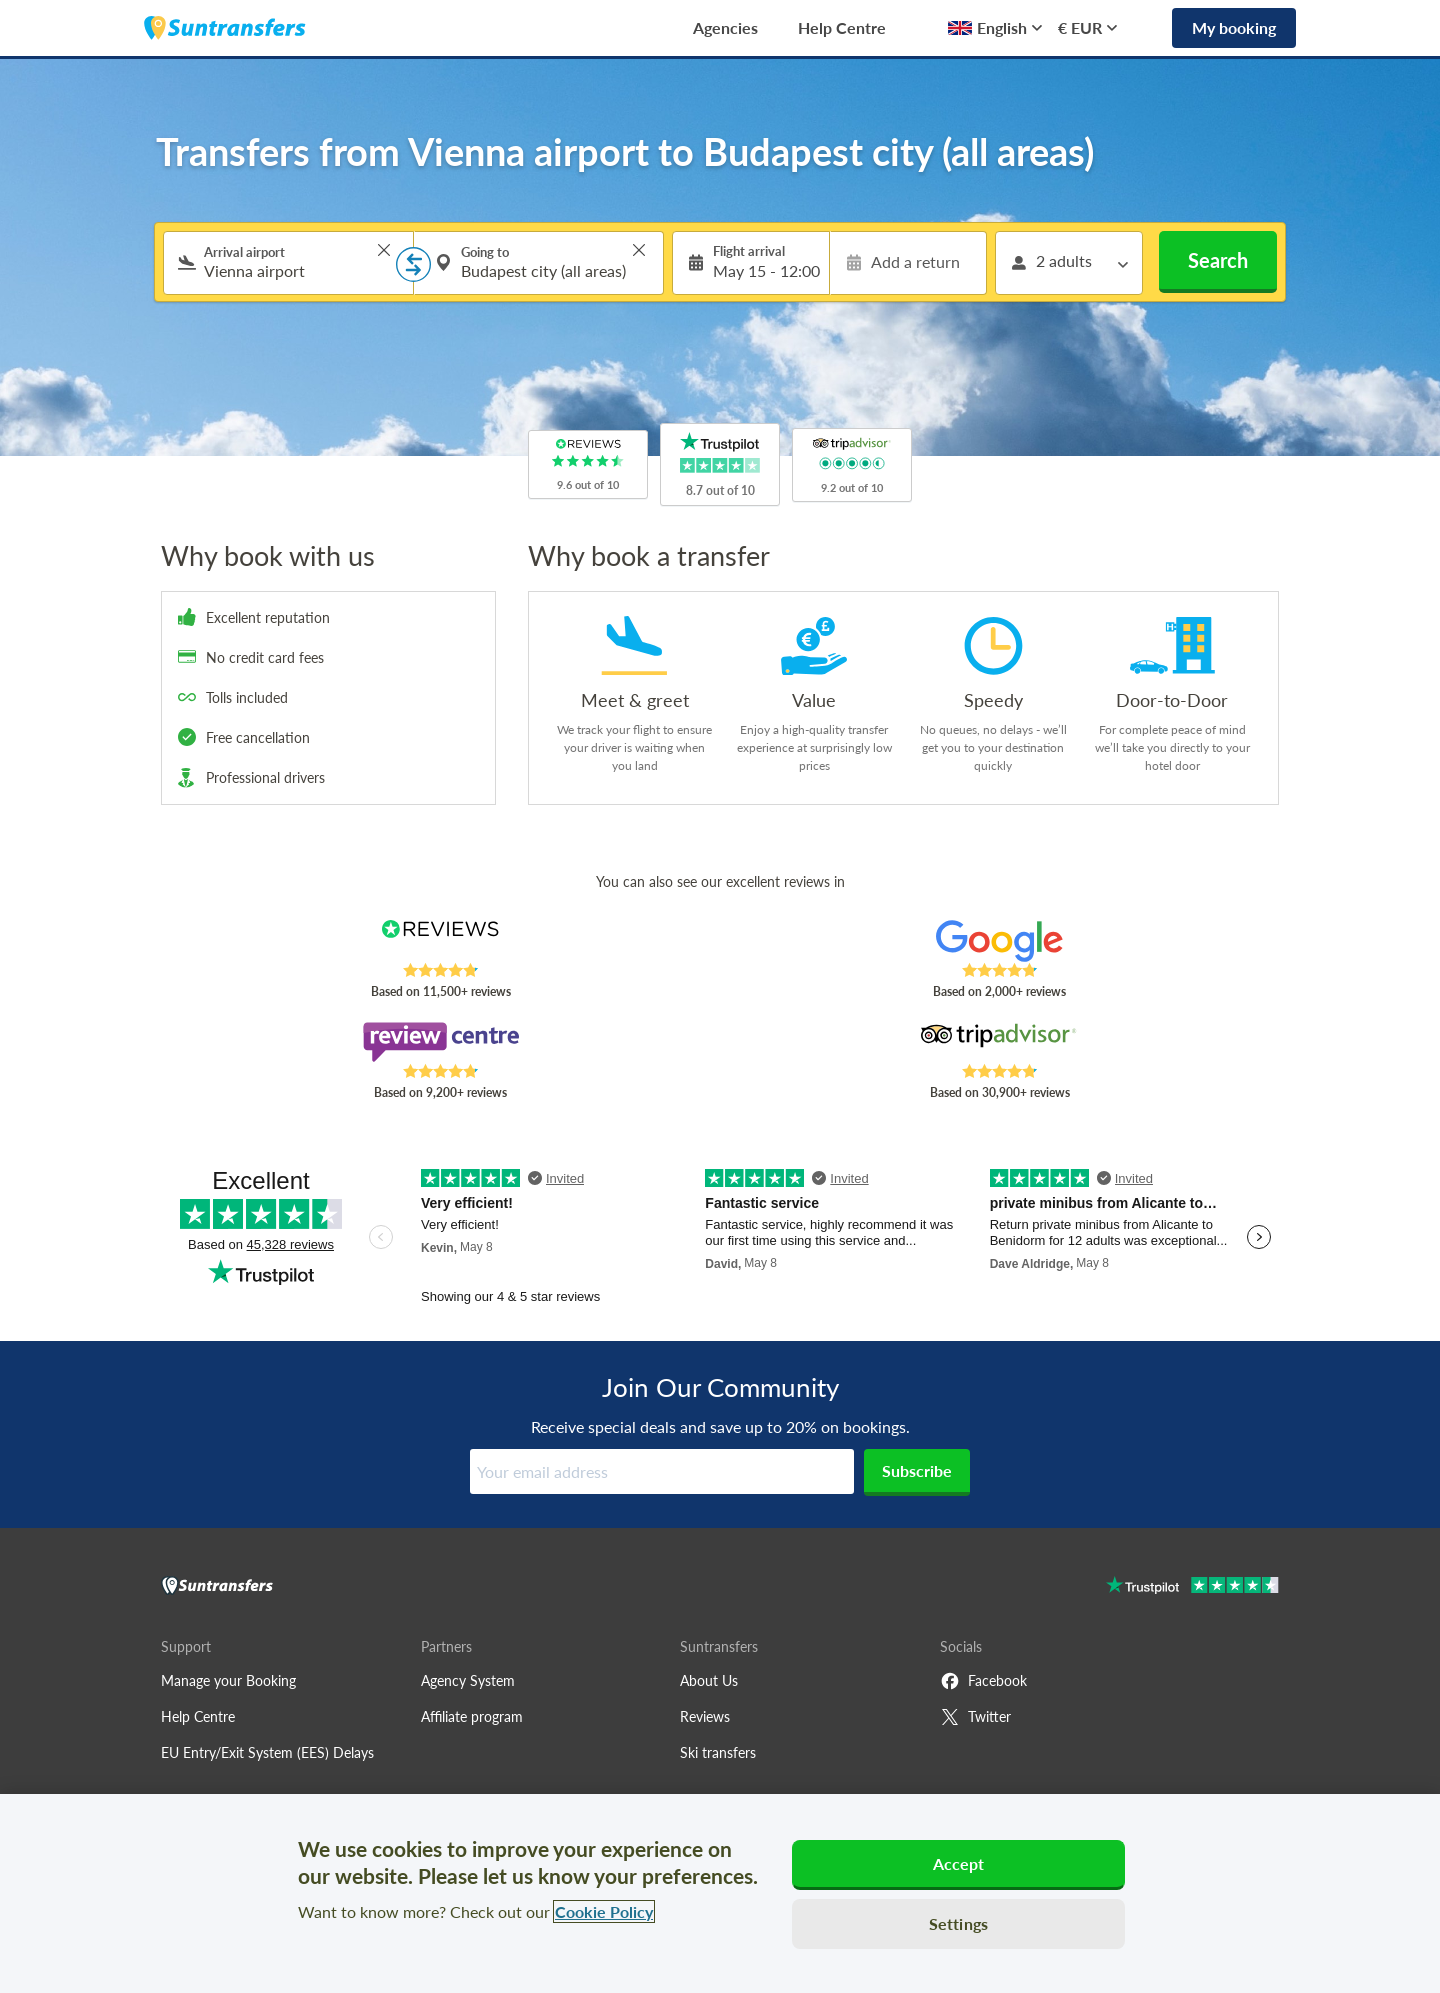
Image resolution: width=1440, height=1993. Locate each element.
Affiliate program (472, 1716)
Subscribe (917, 1470)
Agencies (725, 27)
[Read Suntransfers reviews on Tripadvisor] (999, 1042)
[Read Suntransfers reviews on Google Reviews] (999, 941)
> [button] (384, 250)
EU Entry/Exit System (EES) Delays (267, 1752)
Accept (959, 1863)
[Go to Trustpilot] (1192, 1587)
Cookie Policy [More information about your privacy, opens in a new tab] (604, 1911)
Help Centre (842, 27)
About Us (709, 1680)
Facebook (983, 1681)
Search (1218, 260)
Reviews (705, 1716)
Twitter (975, 1717)
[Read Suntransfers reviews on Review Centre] (440, 1042)
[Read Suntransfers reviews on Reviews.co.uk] (440, 941)
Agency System (468, 1680)
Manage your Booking (228, 1680)
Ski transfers (718, 1752)
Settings (958, 1923)
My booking (1234, 27)
